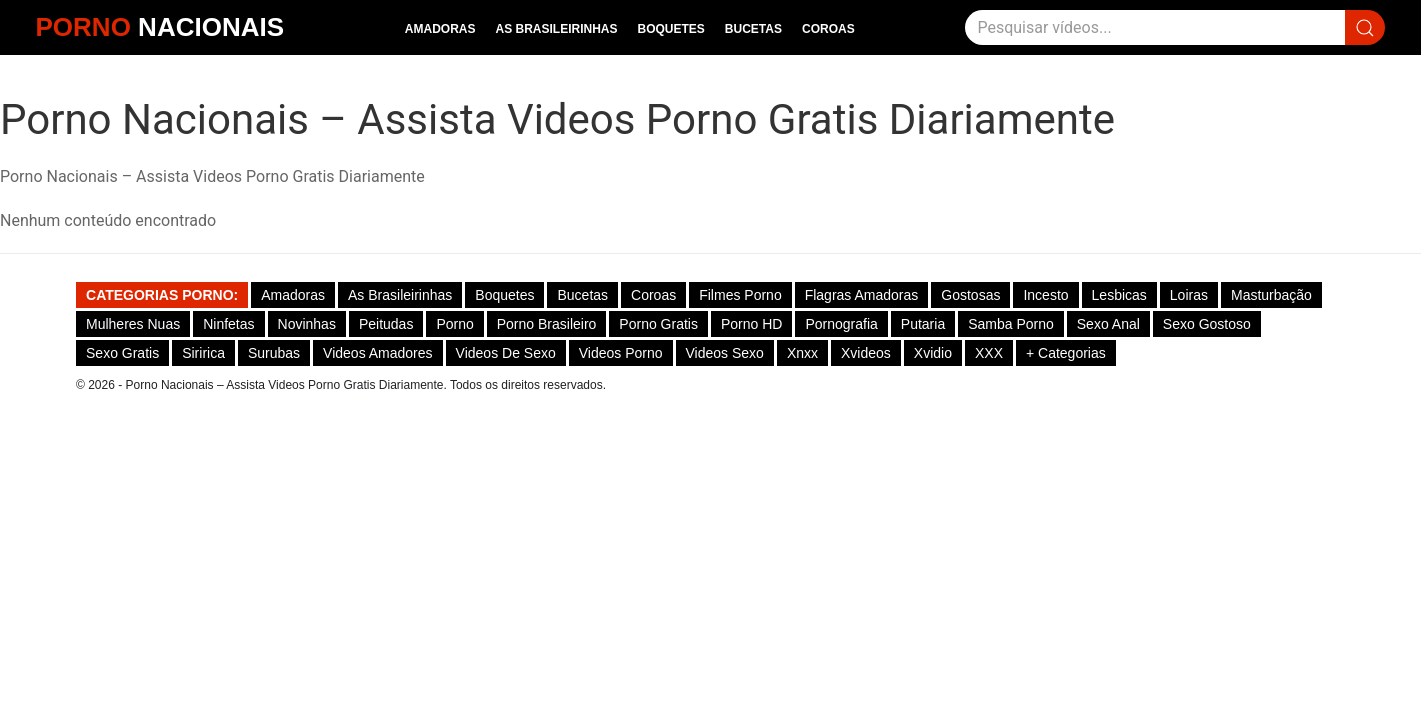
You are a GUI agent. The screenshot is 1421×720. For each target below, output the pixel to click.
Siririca (203, 353)
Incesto (1045, 295)
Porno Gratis (658, 324)
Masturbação (1271, 295)
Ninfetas (228, 324)
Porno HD (751, 324)
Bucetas (753, 29)
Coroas (828, 29)
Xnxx (802, 353)
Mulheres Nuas (133, 324)
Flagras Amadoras (862, 295)
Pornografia (841, 324)
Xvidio (933, 353)
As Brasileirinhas (556, 29)
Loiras (1189, 295)
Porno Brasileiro (547, 324)
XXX (989, 353)
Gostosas (970, 295)
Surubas (274, 353)
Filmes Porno (740, 295)
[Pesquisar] (1155, 27)
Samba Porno (1011, 324)
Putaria (923, 324)
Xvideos (866, 353)
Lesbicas (1119, 295)
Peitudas (386, 324)
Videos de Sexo (506, 353)
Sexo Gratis (122, 353)
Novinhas (307, 324)
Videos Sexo (725, 353)
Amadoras (440, 29)
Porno (454, 324)
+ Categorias (1066, 353)
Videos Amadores (377, 353)
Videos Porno (621, 353)
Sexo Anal (1108, 324)
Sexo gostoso (1207, 324)
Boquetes (671, 29)
